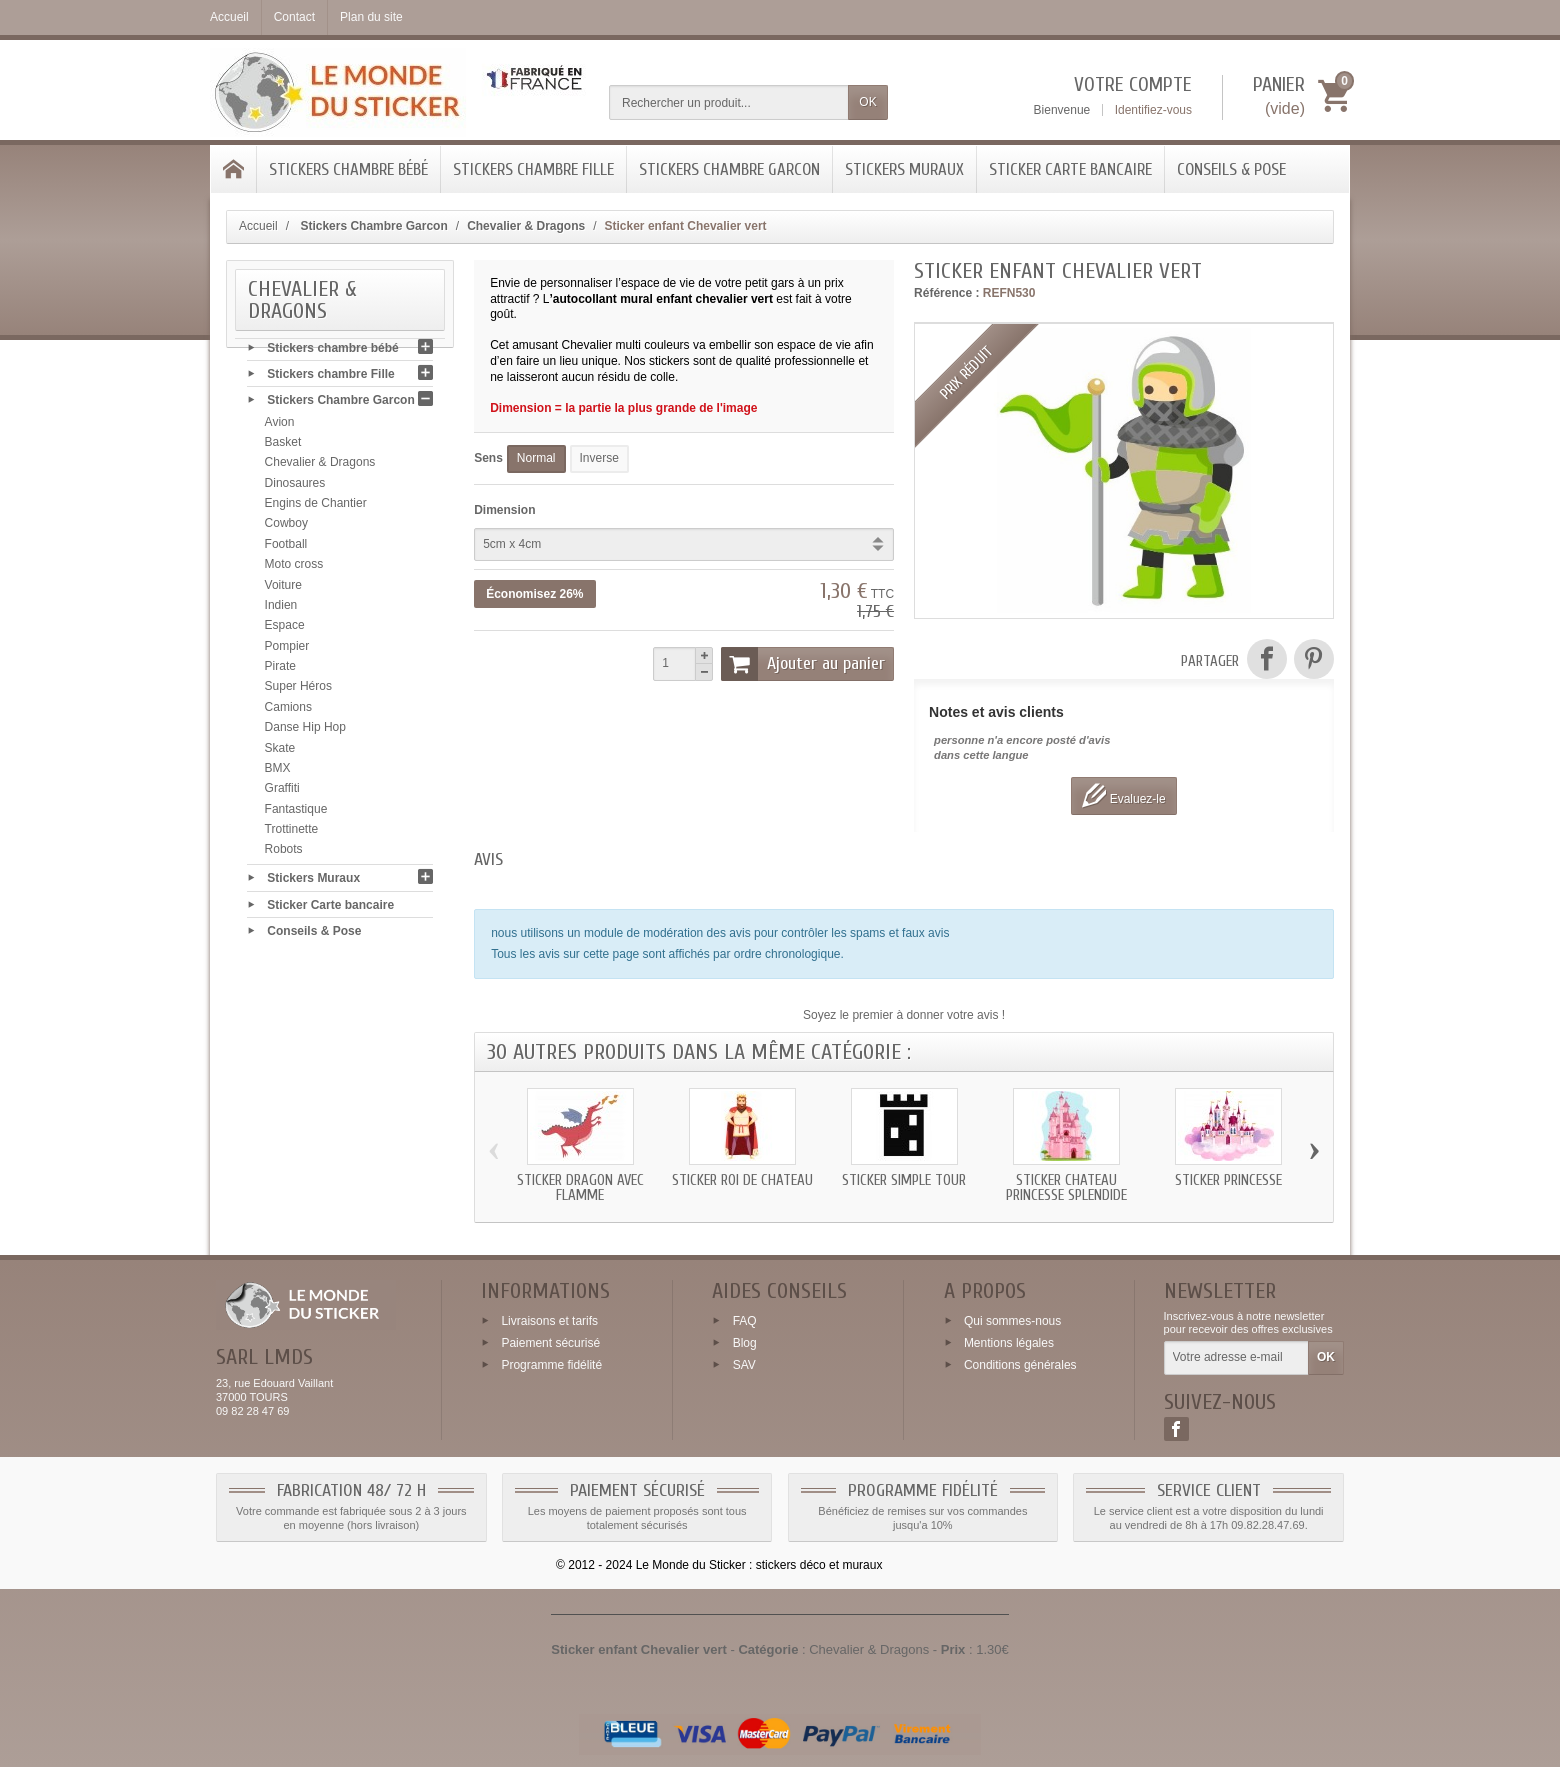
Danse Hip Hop (305, 732)
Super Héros (298, 691)
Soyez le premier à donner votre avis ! (904, 1015)
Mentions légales (1009, 1343)
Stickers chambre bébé (348, 169)
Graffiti (282, 793)
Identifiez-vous (1153, 110)
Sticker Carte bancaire (1070, 169)
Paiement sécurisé (550, 1343)
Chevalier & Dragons (320, 467)
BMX (278, 772)
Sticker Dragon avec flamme (580, 1188)
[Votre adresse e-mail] (1236, 1358)
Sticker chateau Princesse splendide (1066, 1188)
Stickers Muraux (904, 169)
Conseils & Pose (1231, 169)
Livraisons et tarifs (549, 1321)
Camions (288, 711)
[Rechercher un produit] (729, 102)
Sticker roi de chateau (742, 1180)
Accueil (258, 226)
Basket (283, 446)
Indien (281, 609)
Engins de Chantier (316, 507)
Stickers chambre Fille (533, 169)
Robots (284, 854)
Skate (280, 752)
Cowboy (286, 528)
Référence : (946, 293)
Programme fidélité (551, 1364)
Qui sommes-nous (1012, 1321)
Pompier (287, 650)
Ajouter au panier (803, 664)
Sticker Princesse (1228, 1180)
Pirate (280, 670)
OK (867, 102)
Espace (285, 630)
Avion (280, 426)
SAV (744, 1364)
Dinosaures (295, 487)
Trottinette (292, 833)
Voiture (283, 589)
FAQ (745, 1321)
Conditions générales (1020, 1364)
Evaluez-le (1123, 795)
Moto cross (294, 569)
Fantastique (296, 813)
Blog (745, 1343)
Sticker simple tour (904, 1180)
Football (286, 548)
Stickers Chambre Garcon (729, 169)
